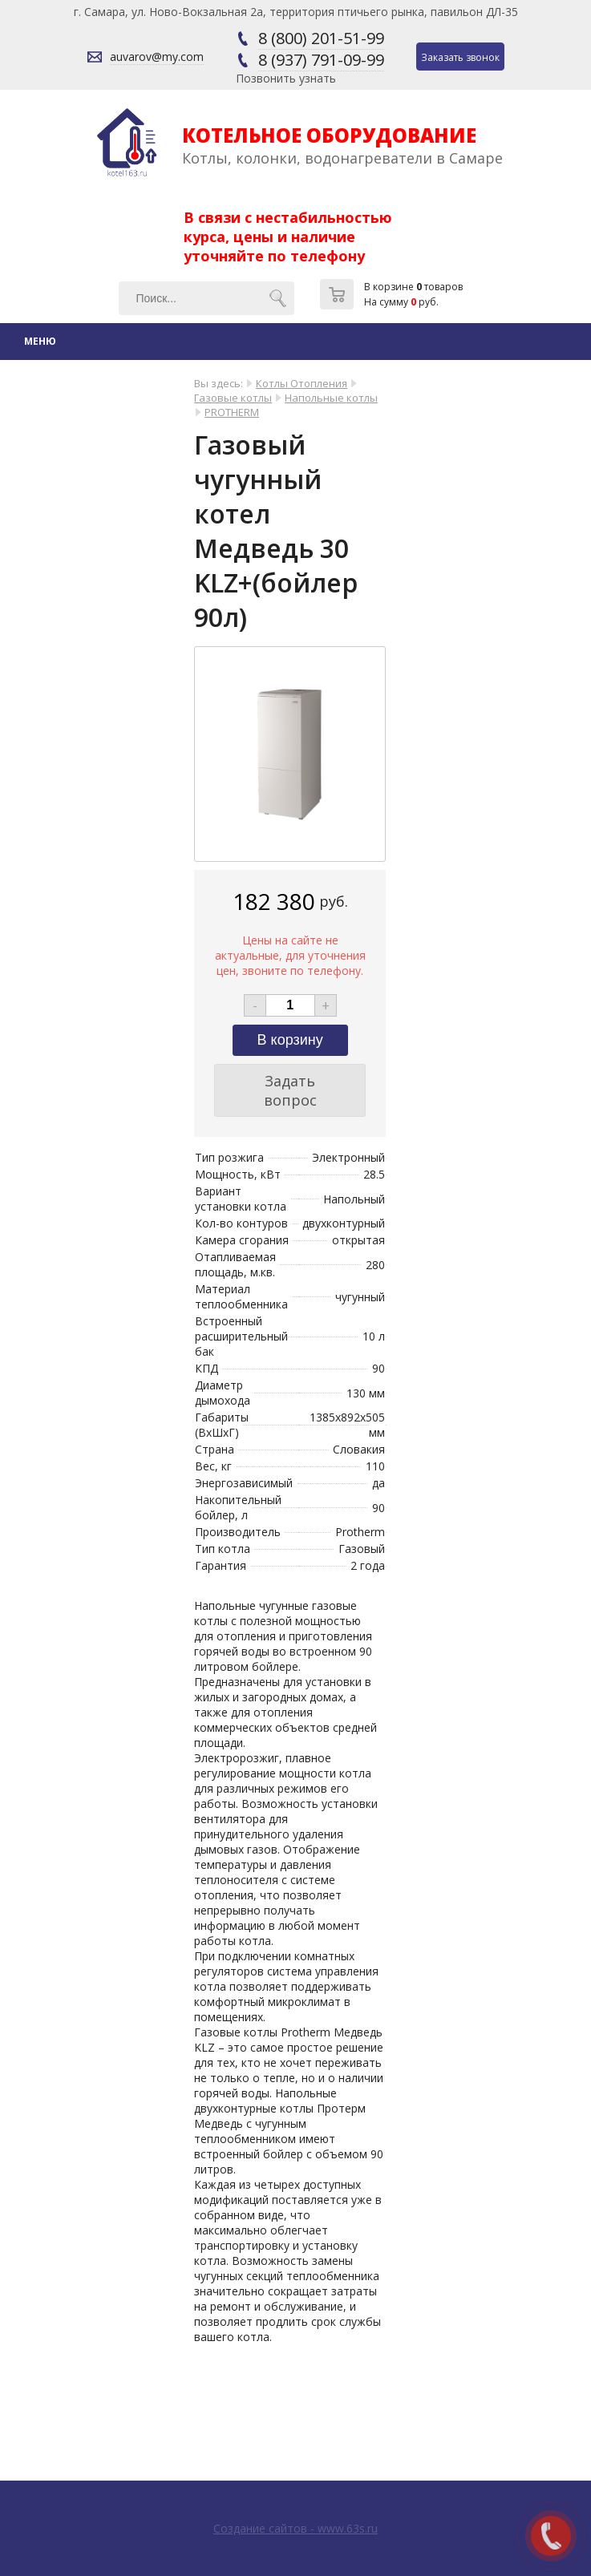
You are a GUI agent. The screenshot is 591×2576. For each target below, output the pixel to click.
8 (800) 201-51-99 (321, 38)
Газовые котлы (233, 397)
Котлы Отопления (301, 383)
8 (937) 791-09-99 (321, 60)
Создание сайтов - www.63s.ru (295, 2528)
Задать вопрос (290, 1090)
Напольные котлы (331, 397)
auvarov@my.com (157, 56)
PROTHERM (231, 412)
